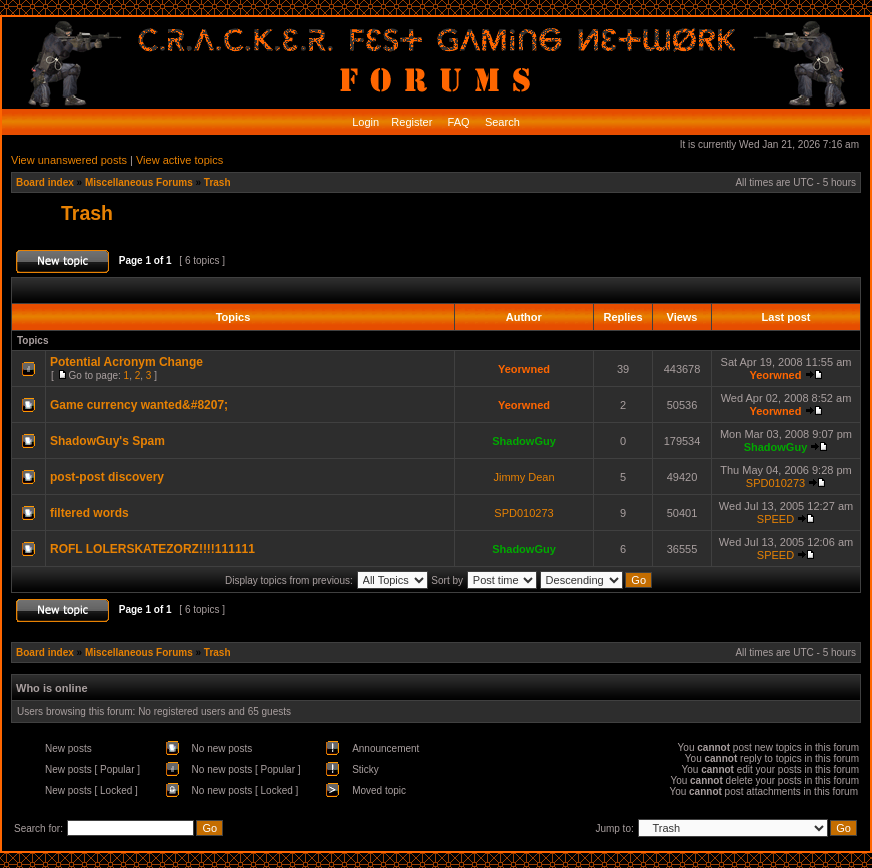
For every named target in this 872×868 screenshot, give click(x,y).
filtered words (89, 513)
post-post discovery (107, 477)
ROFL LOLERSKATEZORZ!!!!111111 (152, 549)
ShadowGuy (524, 441)
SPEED (775, 519)
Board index (45, 182)
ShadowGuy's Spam (107, 441)
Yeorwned (524, 369)
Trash (217, 182)
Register (410, 122)
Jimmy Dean (523, 477)
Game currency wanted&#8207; (139, 405)
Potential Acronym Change (126, 362)
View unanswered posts (69, 160)
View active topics (179, 160)
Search (501, 122)
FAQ (457, 122)
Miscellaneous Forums (139, 182)
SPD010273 (775, 483)
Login (365, 122)
